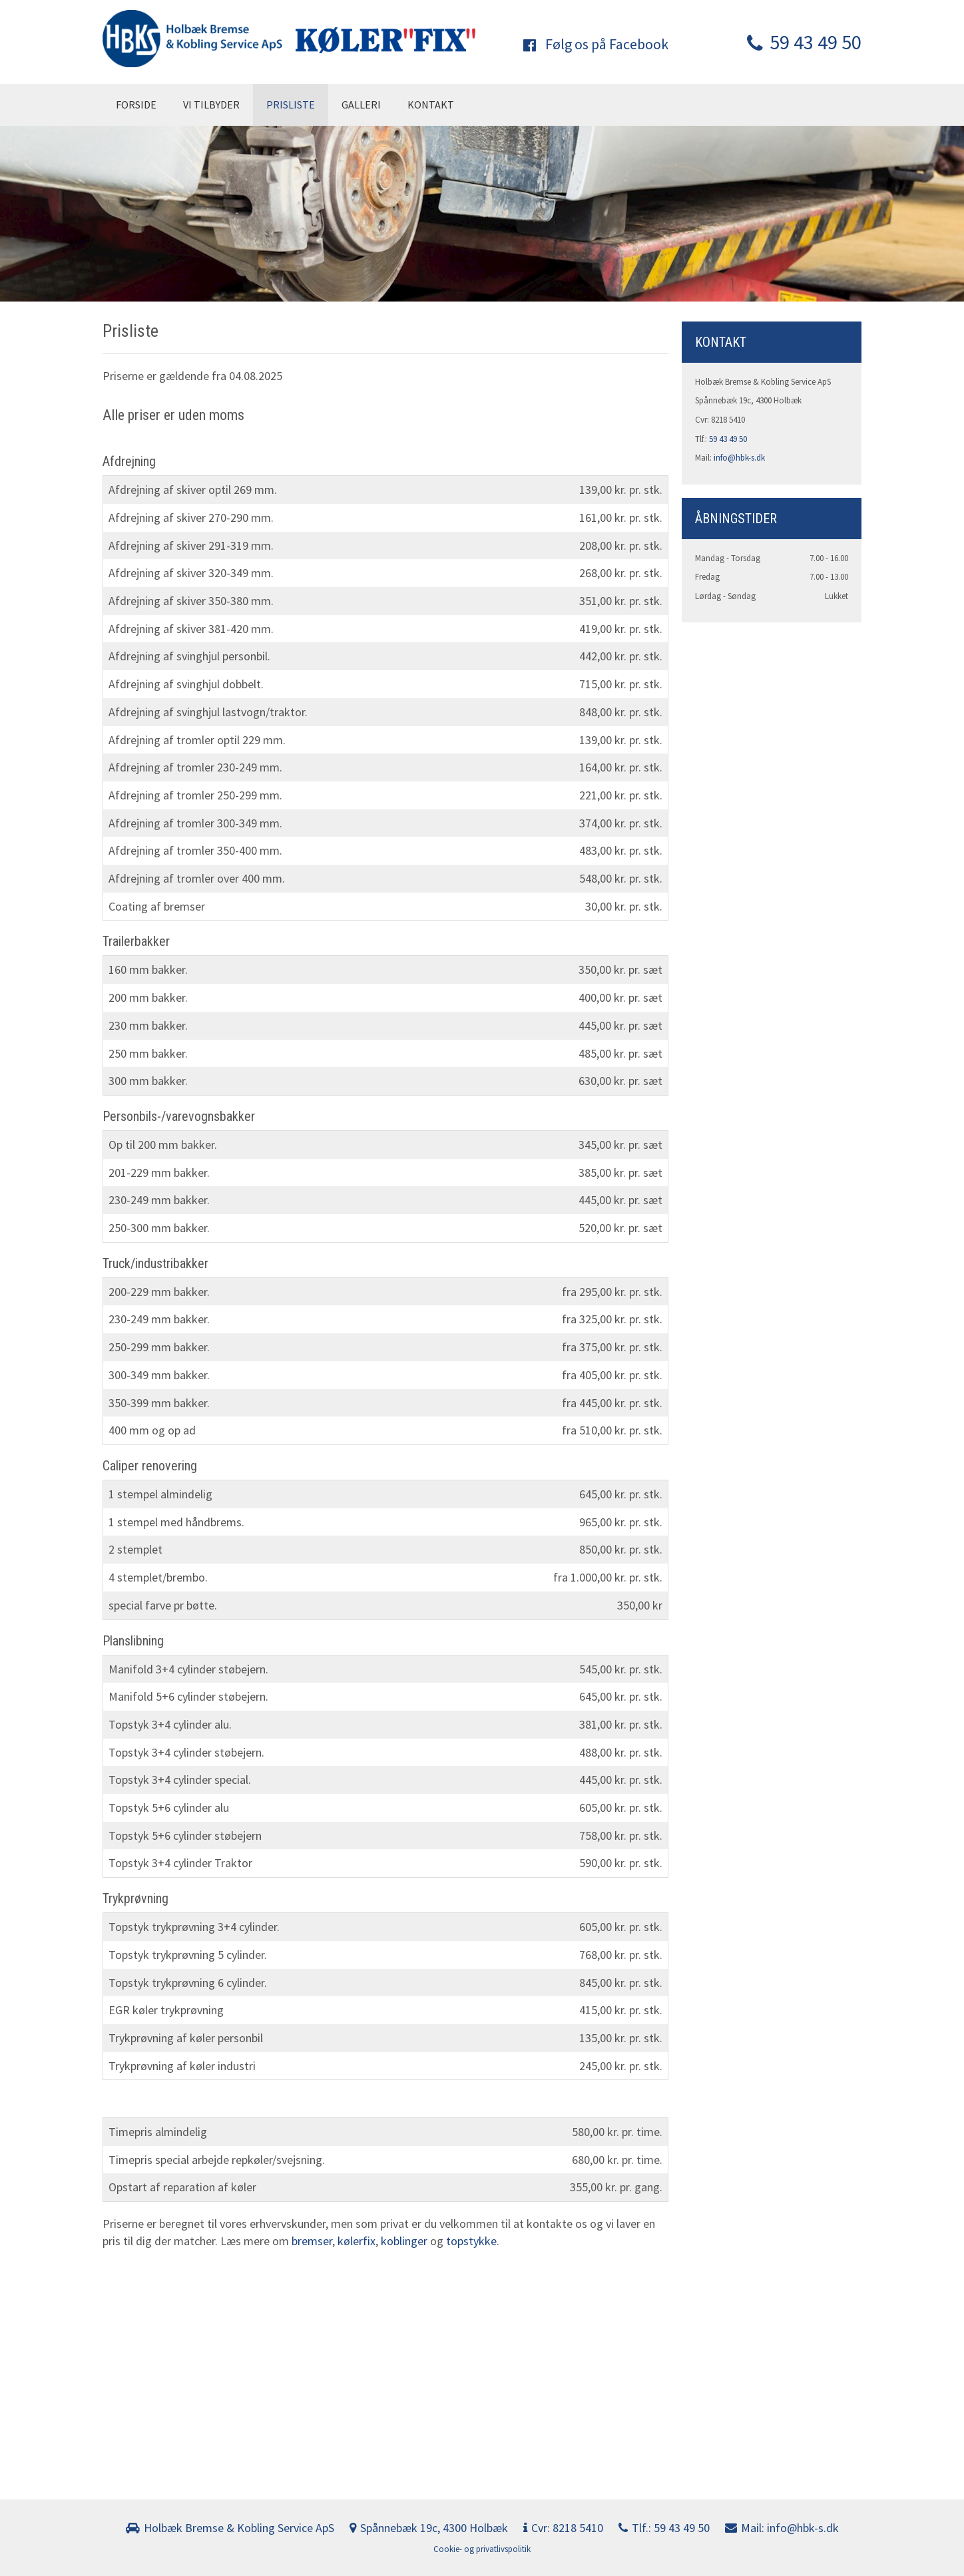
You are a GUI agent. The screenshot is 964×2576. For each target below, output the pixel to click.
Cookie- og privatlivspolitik (482, 2549)
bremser (312, 2241)
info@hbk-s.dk (739, 457)
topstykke (471, 2241)
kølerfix (356, 2241)
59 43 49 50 (804, 42)
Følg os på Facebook (595, 44)
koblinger (405, 2241)
